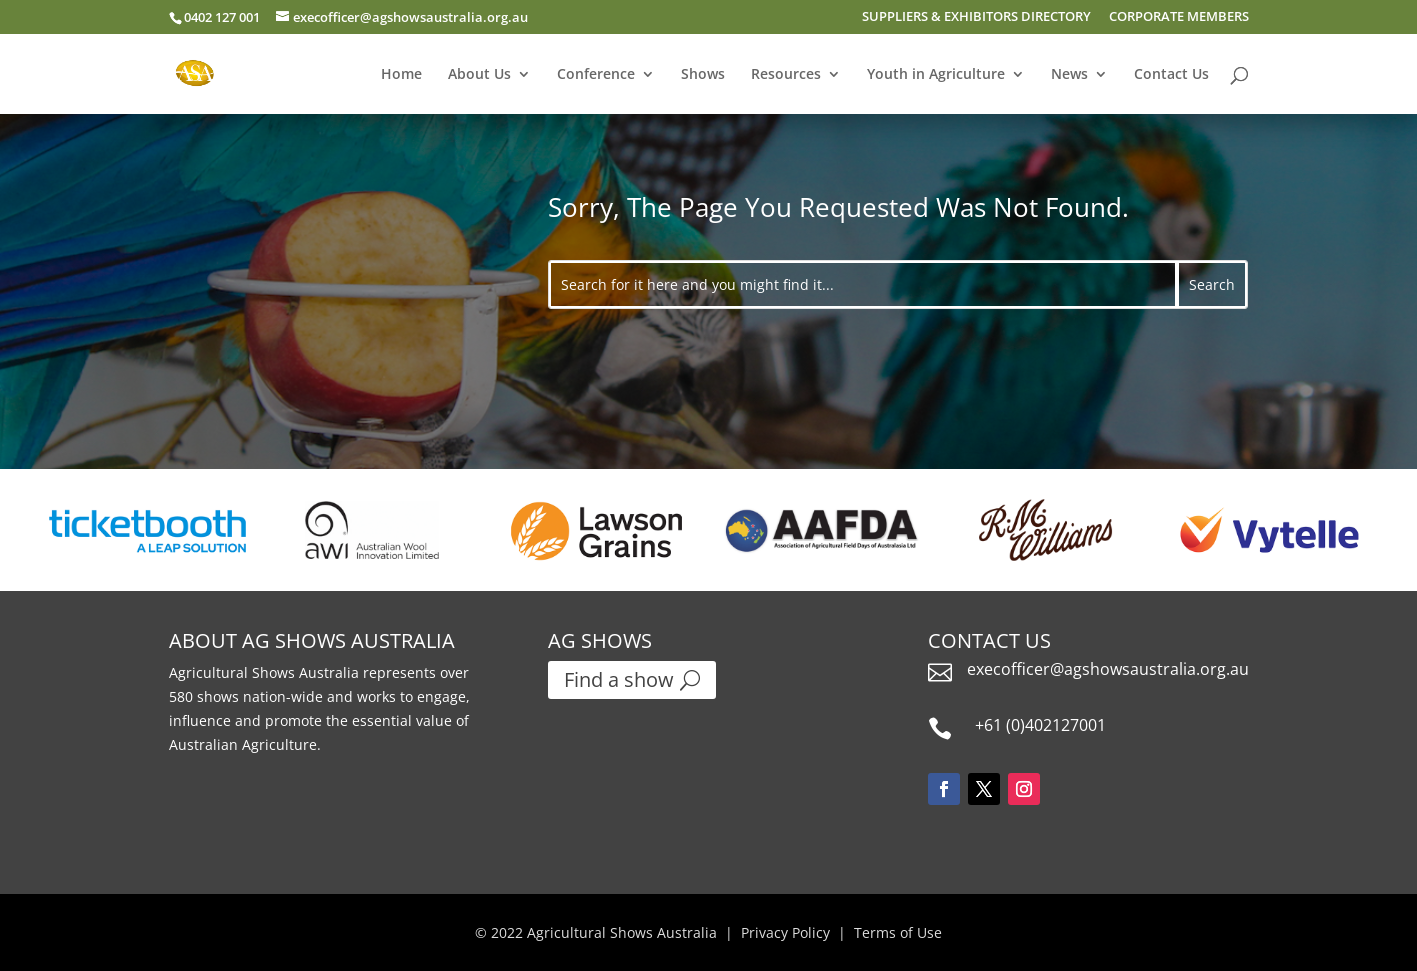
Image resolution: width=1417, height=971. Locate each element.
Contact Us (1171, 75)
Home (401, 75)
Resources (786, 75)
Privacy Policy (785, 932)
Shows (703, 75)
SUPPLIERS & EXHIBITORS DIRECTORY (976, 17)
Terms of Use (898, 932)
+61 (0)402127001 (1040, 725)
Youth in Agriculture (936, 75)
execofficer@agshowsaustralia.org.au (1108, 669)
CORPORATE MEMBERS (1179, 17)
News (1069, 75)
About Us (479, 75)
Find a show (619, 679)
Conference (596, 75)
